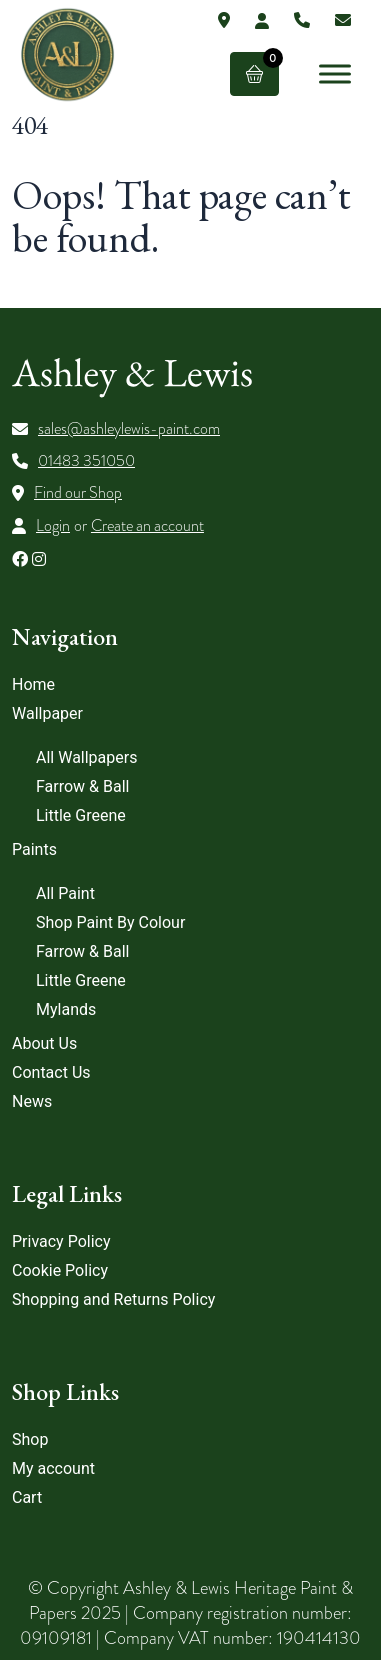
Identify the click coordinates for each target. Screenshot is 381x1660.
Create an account (147, 526)
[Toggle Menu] (335, 73)
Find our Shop (78, 493)
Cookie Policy (60, 1270)
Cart (27, 1497)
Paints (34, 849)
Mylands (66, 1009)
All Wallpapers (86, 757)
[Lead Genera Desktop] (67, 53)
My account (53, 1468)
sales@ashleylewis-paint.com (129, 429)
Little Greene (81, 815)
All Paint (65, 893)
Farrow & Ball (82, 786)
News (32, 1101)
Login (53, 526)
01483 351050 (86, 461)
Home (33, 684)
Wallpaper (47, 713)
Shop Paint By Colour (110, 922)
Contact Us (51, 1072)
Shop (30, 1439)
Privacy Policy (61, 1241)
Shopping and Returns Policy (113, 1299)
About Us (44, 1043)
